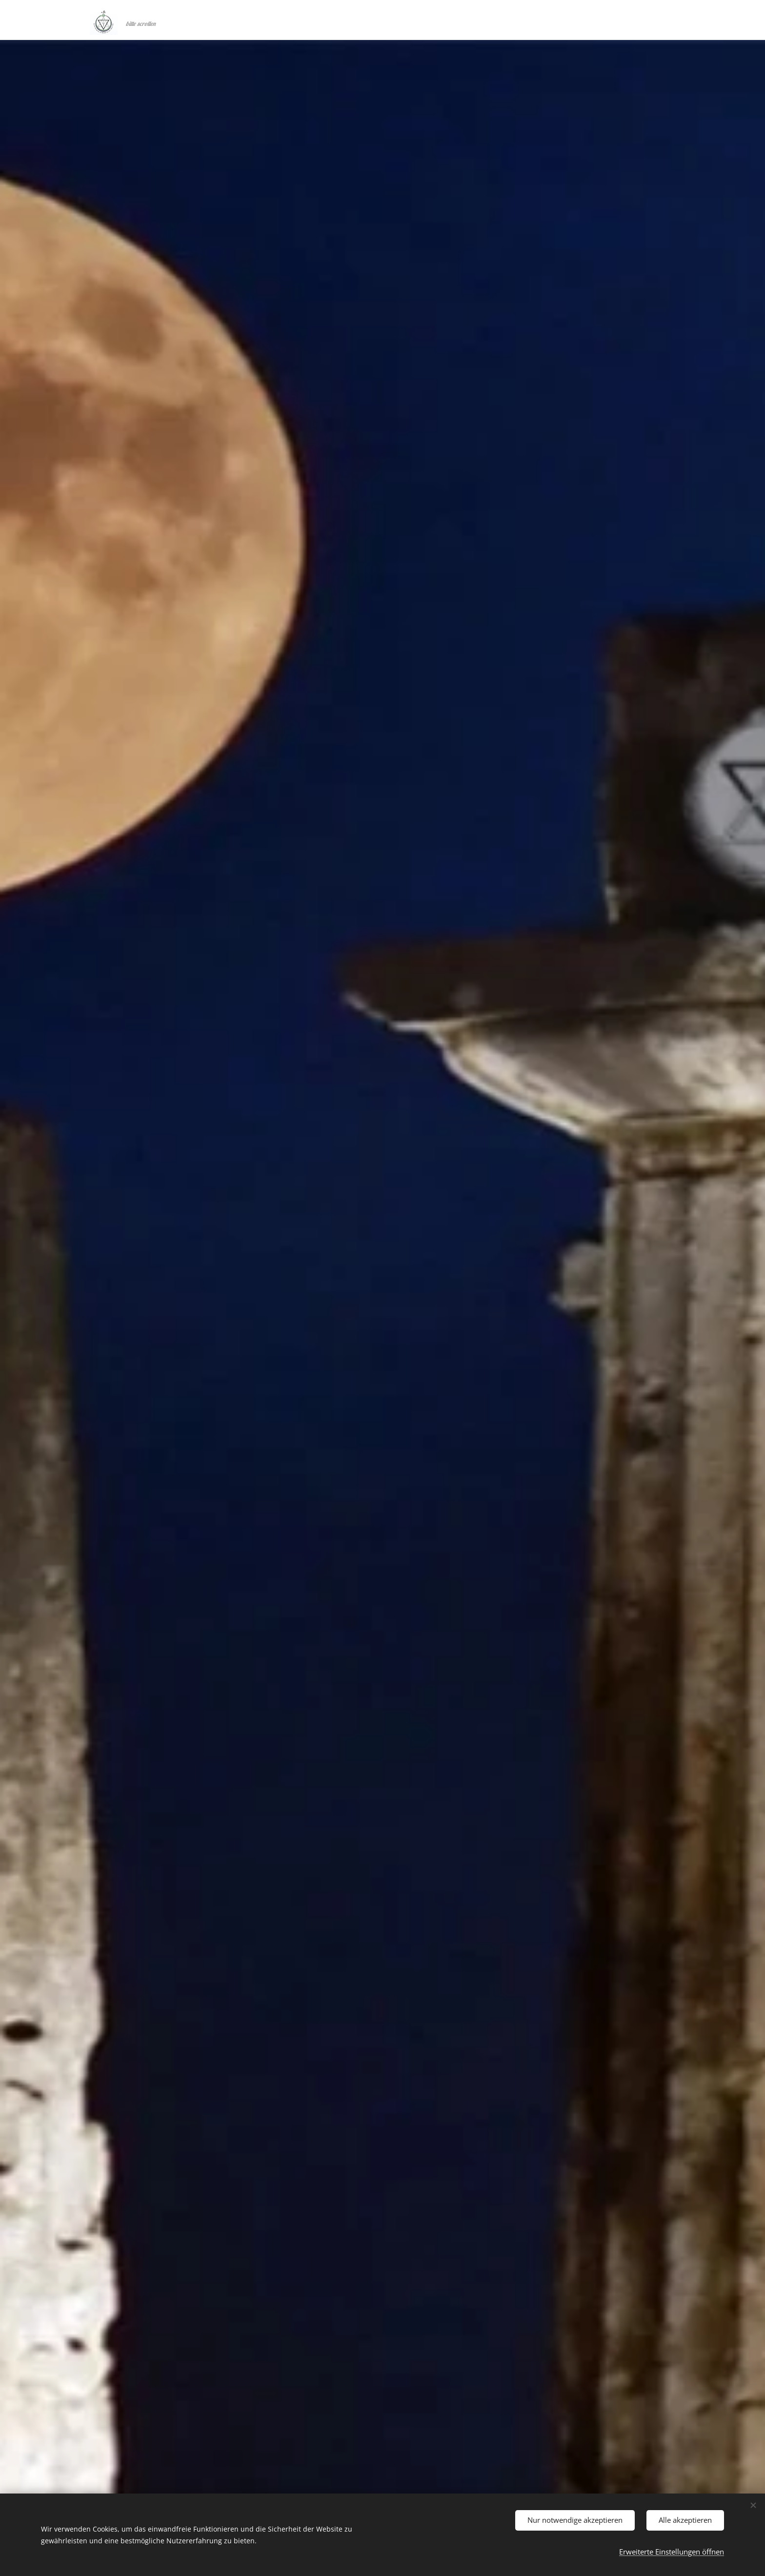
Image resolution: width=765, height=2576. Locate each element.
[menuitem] (584, 20)
